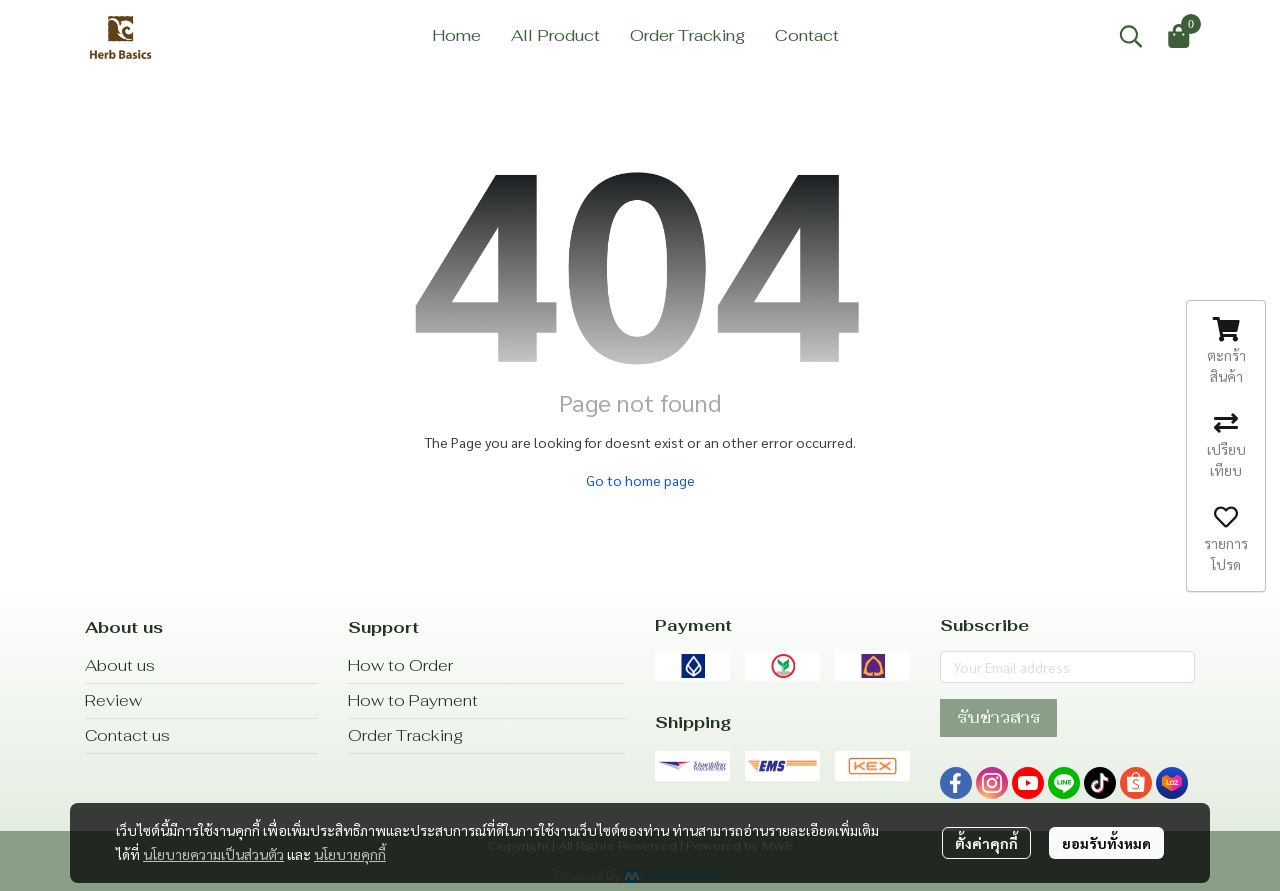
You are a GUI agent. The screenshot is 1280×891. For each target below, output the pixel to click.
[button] (1131, 36)
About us (120, 665)
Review (113, 700)
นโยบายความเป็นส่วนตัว (213, 854)
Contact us (127, 735)
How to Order (400, 665)
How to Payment (413, 700)
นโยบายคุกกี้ (350, 854)
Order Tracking (405, 735)
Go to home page (640, 480)
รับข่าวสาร (998, 717)
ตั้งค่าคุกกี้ (986, 843)
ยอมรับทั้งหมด (1106, 843)
